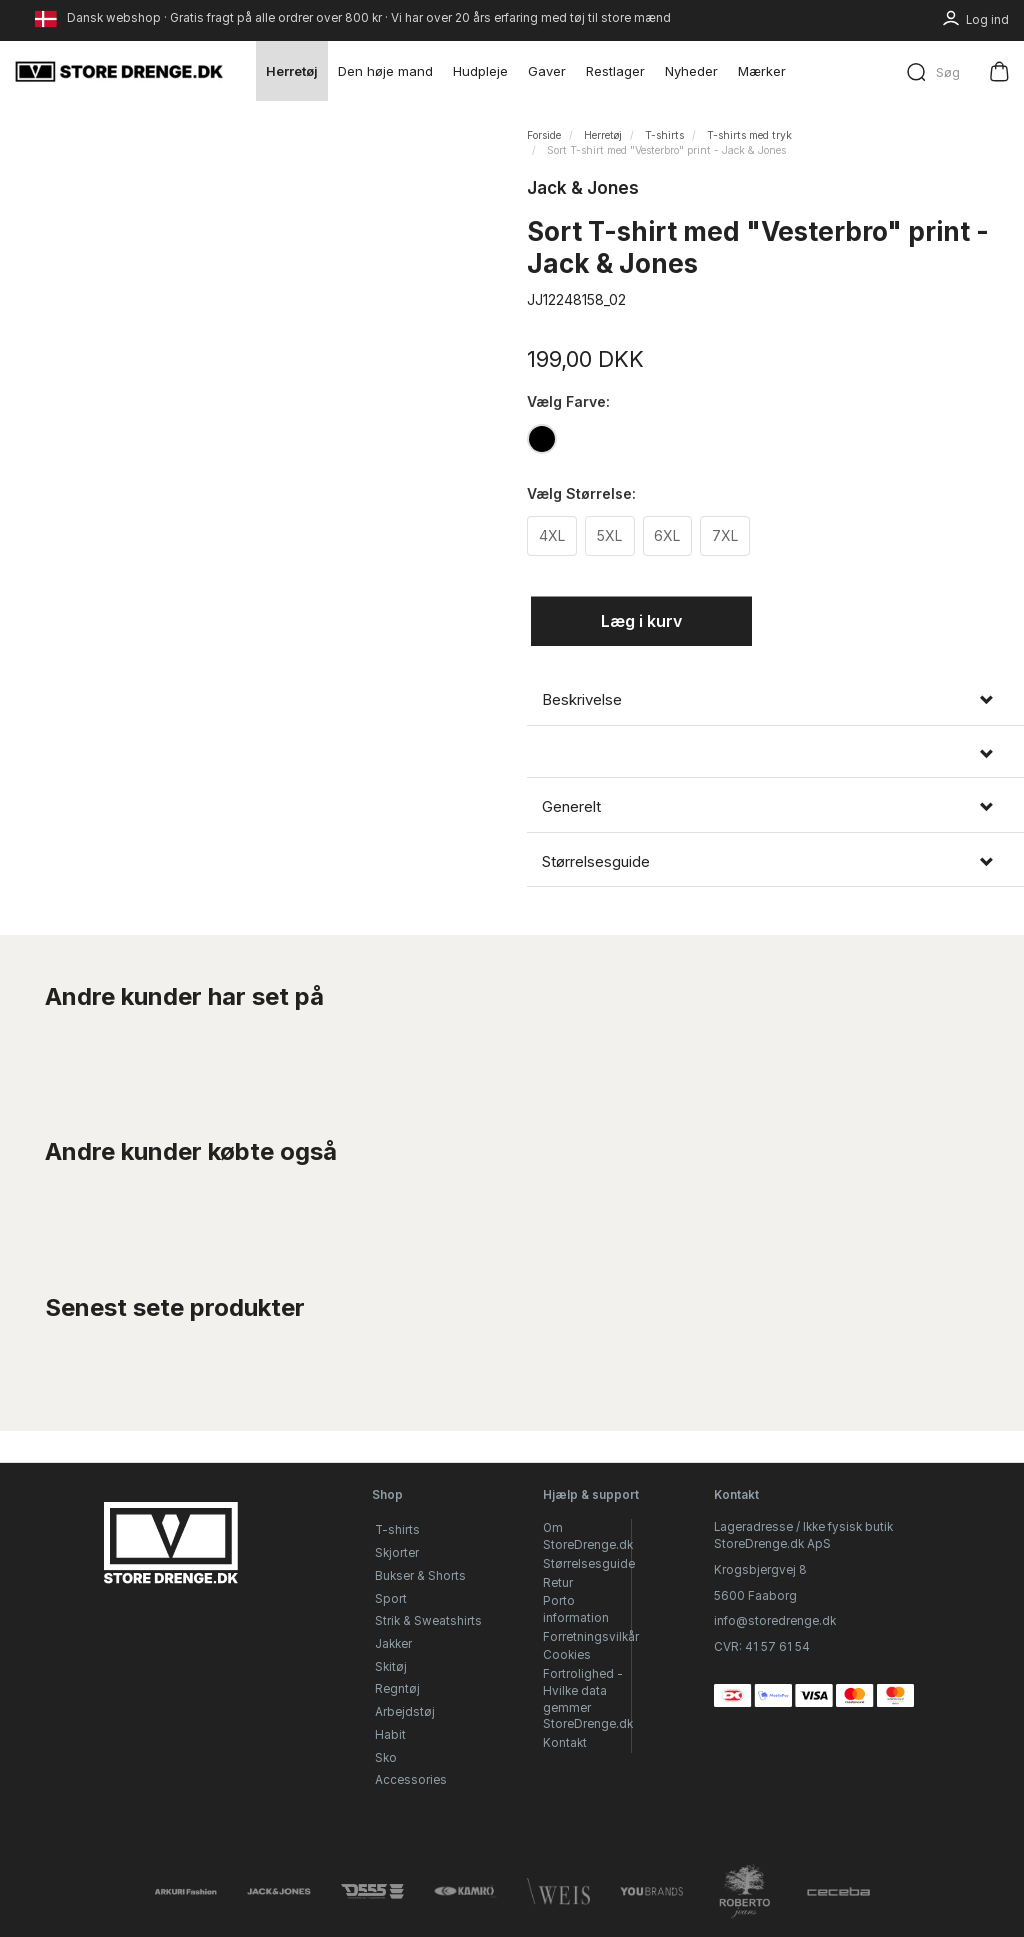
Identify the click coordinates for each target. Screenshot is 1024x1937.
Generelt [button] (571, 808)
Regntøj (397, 1689)
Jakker (393, 1644)
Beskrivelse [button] (582, 700)
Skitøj (391, 1667)
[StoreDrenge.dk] (120, 71)
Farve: (568, 401)
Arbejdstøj (405, 1712)
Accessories (411, 1780)
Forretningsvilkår (591, 1637)
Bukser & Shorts (420, 1576)
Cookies (567, 1655)
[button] (775, 754)
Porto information (576, 1609)
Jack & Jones (583, 188)
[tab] (775, 700)
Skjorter (397, 1553)
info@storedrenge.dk (775, 1621)
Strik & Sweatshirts (428, 1621)
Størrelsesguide (589, 1564)
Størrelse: (581, 493)
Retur (558, 1583)
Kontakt (565, 1743)
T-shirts (397, 1530)
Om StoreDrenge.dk (588, 1536)
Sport (391, 1599)
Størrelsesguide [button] (596, 862)
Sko (386, 1758)
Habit (390, 1735)
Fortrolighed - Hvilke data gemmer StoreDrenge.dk (588, 1699)
